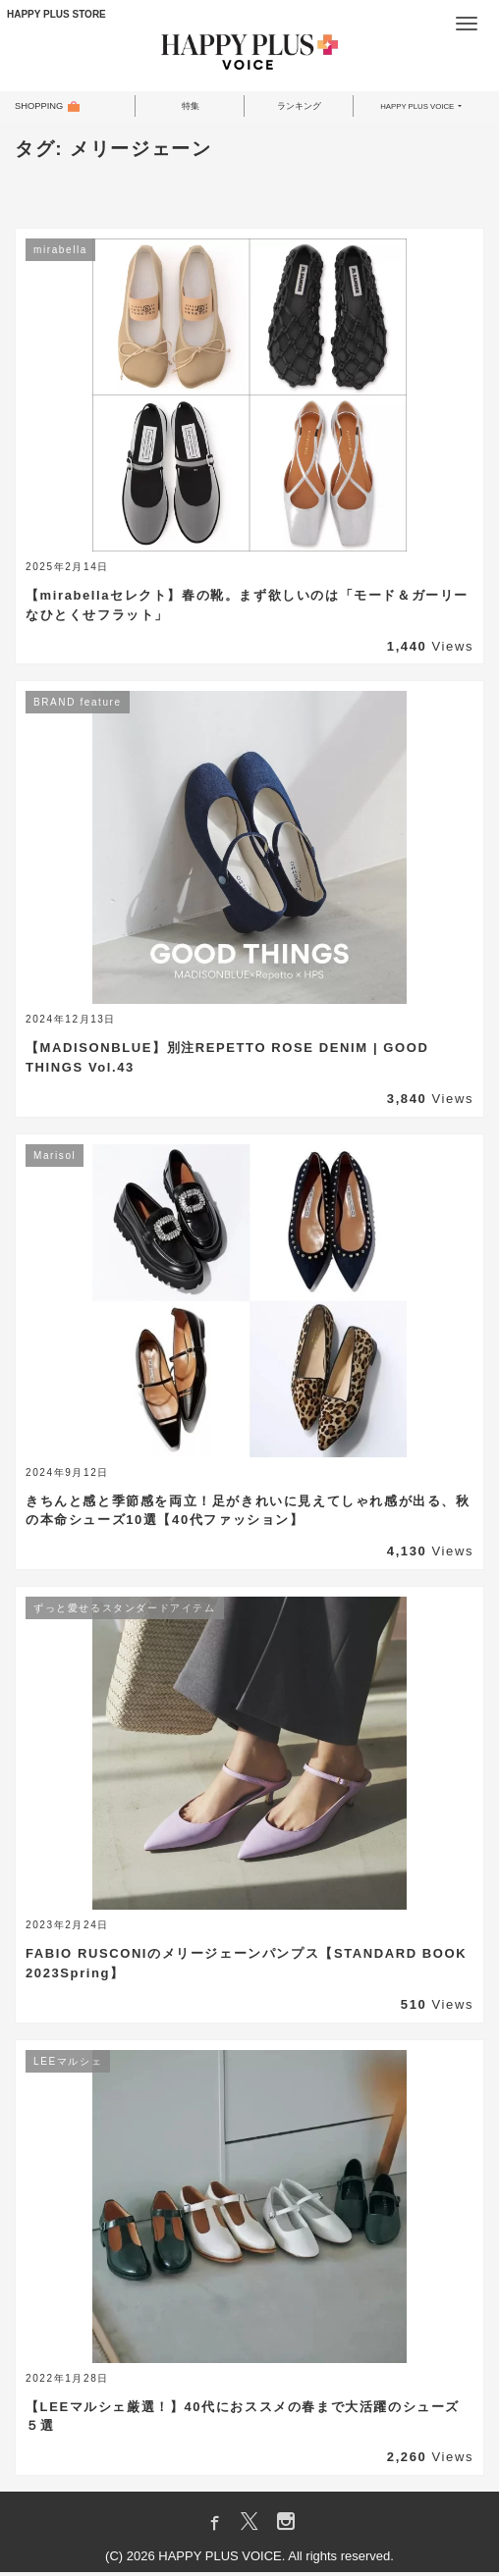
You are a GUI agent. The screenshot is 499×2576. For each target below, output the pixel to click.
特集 (190, 108)
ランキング (299, 108)
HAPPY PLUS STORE (56, 14)
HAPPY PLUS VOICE (416, 108)
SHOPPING (46, 108)
